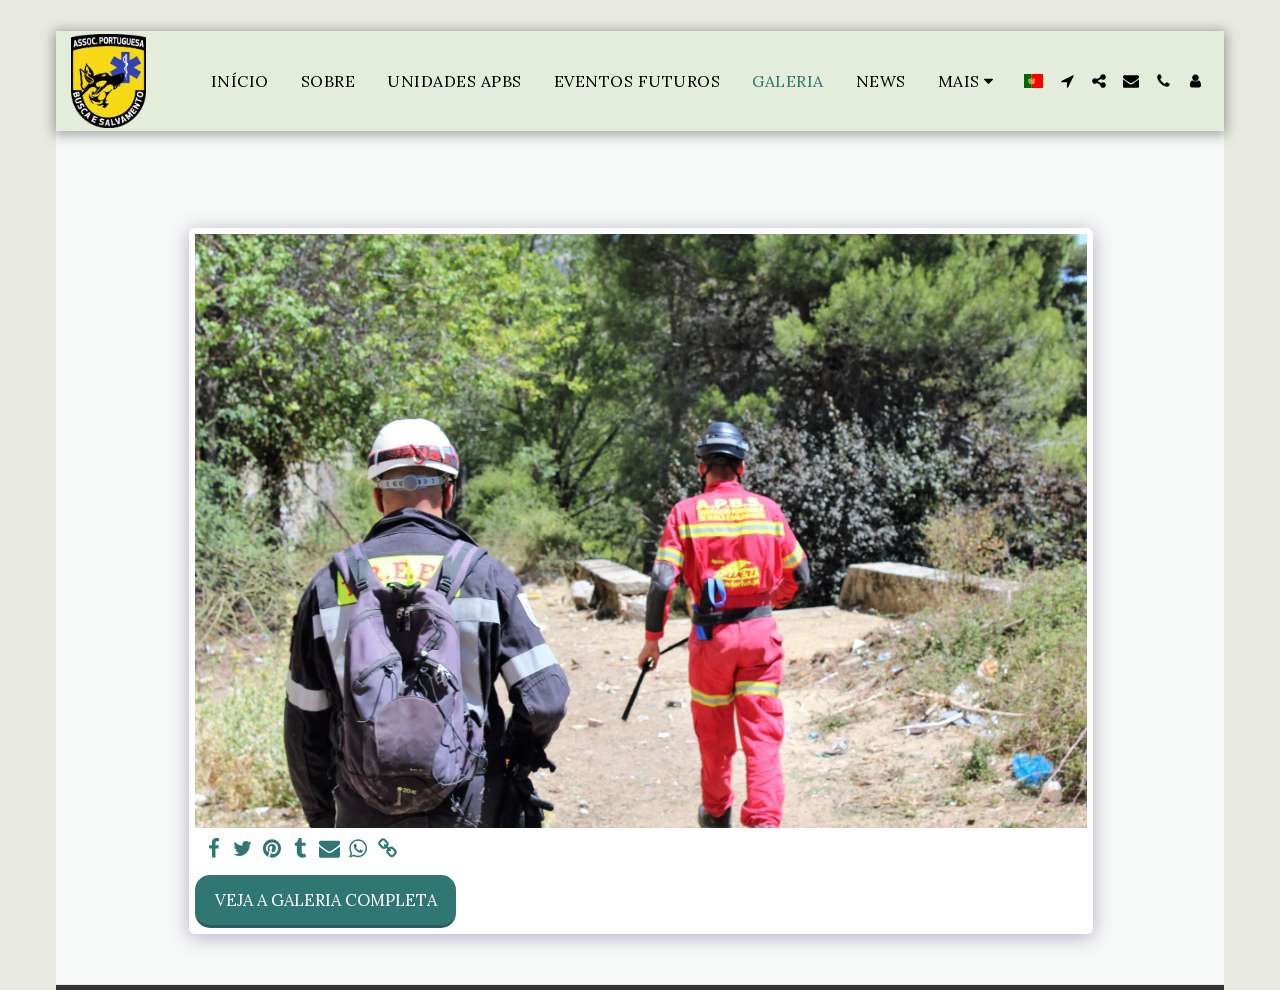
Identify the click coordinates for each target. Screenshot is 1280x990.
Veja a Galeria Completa (326, 900)
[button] (1067, 81)
